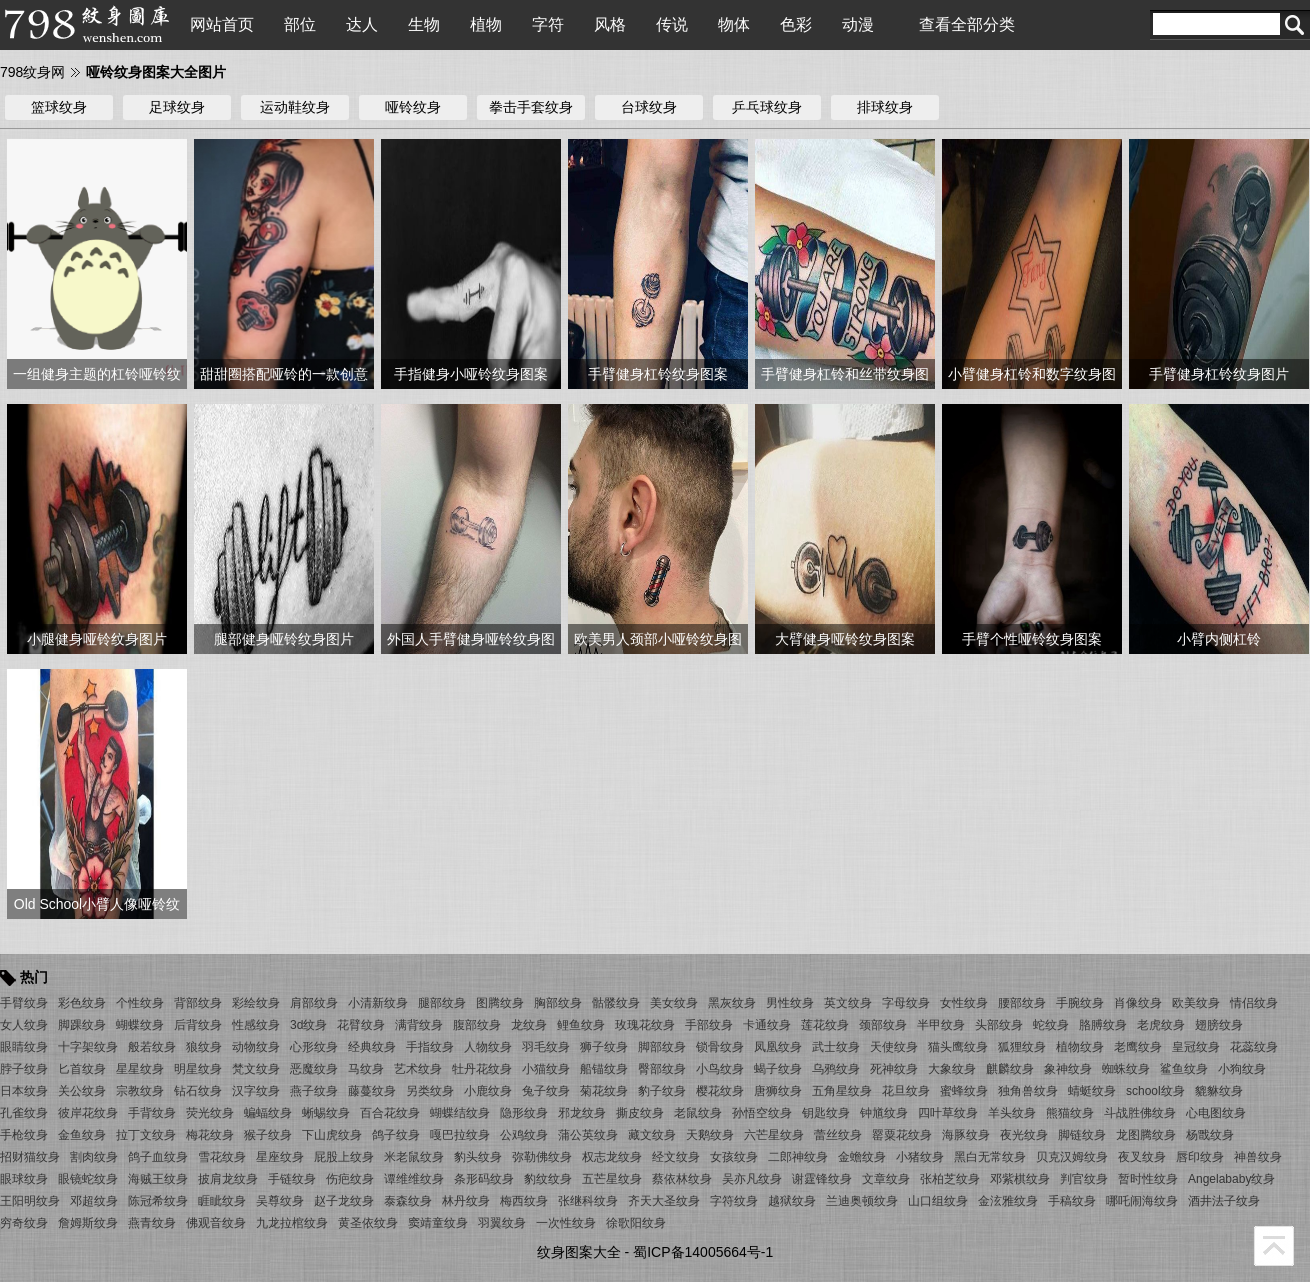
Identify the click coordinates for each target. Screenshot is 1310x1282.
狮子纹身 (604, 1047)
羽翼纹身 (502, 1223)
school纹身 (1155, 1091)
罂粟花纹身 (902, 1135)
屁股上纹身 (344, 1157)
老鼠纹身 (698, 1113)
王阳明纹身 (30, 1201)
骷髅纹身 (616, 1003)
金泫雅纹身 (1008, 1201)
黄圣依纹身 (368, 1223)
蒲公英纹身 (588, 1135)
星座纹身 (280, 1157)
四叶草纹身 (948, 1113)
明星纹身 (198, 1069)
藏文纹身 (652, 1135)
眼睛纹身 (24, 1047)
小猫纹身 (546, 1069)
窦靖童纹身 (438, 1223)
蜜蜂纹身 (964, 1091)
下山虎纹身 (332, 1135)
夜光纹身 (1024, 1135)
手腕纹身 (1080, 1003)
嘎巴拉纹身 (460, 1135)
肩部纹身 (314, 1003)
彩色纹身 (82, 1003)
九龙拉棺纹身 (292, 1223)
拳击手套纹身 (531, 107)
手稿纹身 (1072, 1201)
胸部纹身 (558, 1003)
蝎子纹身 (778, 1069)
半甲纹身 (941, 1025)
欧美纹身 (1196, 1003)
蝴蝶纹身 (140, 1025)
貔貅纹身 (1219, 1091)
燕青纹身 (152, 1223)
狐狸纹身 (1022, 1047)
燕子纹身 (314, 1091)
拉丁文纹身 (146, 1135)
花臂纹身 (361, 1025)
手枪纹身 (24, 1135)
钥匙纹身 (826, 1113)
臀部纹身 (662, 1069)
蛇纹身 (1051, 1025)
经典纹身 (372, 1047)
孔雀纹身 (24, 1113)
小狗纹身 (1242, 1069)
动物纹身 (256, 1047)
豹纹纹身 (548, 1179)
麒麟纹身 (1010, 1069)
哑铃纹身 (413, 107)
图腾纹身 (500, 1003)
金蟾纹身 (862, 1157)
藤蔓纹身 (372, 1091)
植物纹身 (1080, 1047)
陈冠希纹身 (158, 1201)
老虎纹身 (1161, 1025)
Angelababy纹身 (1231, 1179)
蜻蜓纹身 (1092, 1091)
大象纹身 (952, 1069)
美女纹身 (674, 1003)
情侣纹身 (1254, 1003)
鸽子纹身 (396, 1135)
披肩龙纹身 (228, 1179)
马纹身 (366, 1069)
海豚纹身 (966, 1135)
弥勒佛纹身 (542, 1157)
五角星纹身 (842, 1091)
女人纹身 (24, 1025)
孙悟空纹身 (762, 1113)
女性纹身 (964, 1003)
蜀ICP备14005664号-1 (703, 1252)
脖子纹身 (24, 1069)
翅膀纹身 (1219, 1025)
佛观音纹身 (216, 1223)
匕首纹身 (82, 1069)
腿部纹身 (442, 1003)
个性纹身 (140, 1003)
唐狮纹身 (778, 1091)
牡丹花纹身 (482, 1069)
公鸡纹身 (524, 1135)
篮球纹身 (59, 107)
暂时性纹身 (1148, 1179)
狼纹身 (204, 1047)
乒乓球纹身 (767, 107)
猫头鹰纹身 (958, 1047)
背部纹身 (198, 1003)
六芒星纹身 (774, 1135)
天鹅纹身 (710, 1135)
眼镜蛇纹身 (88, 1179)
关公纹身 (82, 1091)
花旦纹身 (906, 1091)
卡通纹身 (767, 1025)
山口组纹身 (938, 1201)
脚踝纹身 (82, 1025)
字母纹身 (906, 1003)
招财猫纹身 (30, 1157)
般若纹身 (152, 1047)
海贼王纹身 (158, 1179)
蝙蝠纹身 (268, 1113)
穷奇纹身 (24, 1223)
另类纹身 (430, 1091)
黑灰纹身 (732, 1003)
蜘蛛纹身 (1126, 1069)
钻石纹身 (198, 1091)
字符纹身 (734, 1201)
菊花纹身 (604, 1091)
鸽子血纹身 (158, 1157)
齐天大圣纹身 (664, 1201)
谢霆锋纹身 (822, 1179)
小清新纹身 (378, 1003)
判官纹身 (1084, 1179)
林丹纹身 (466, 1201)
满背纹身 (419, 1025)
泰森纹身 (408, 1201)
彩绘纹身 (256, 1003)
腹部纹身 (477, 1025)
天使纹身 (894, 1047)
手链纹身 (292, 1179)
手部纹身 (709, 1025)
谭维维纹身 (414, 1179)
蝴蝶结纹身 (460, 1113)
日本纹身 (24, 1091)
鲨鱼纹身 (1184, 1069)
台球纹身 (649, 107)
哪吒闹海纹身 (1142, 1201)
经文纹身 (676, 1157)
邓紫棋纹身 (1020, 1179)
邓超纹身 (94, 1201)
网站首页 (222, 24)
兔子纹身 (546, 1091)
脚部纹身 (662, 1047)
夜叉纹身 (1142, 1157)
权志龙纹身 (612, 1157)
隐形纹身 (524, 1113)
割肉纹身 (94, 1157)
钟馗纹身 (884, 1113)
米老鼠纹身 (414, 1157)
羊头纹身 (1012, 1113)
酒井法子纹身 (1224, 1201)
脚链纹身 (1082, 1135)
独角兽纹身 (1028, 1091)
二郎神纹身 (798, 1157)
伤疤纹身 (350, 1179)
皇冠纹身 (1196, 1047)
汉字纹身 (256, 1091)
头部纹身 (999, 1025)
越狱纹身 (792, 1201)
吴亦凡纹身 (752, 1179)
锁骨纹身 (720, 1047)
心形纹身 (314, 1047)
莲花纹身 (825, 1025)
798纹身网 (32, 72)
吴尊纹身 (280, 1201)
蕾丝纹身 (838, 1135)
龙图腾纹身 (1146, 1135)
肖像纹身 (1138, 1003)
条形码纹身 (484, 1179)
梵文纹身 (256, 1069)
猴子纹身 (268, 1135)
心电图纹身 (1216, 1113)
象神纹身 (1068, 1069)
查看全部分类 (967, 24)
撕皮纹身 (640, 1113)
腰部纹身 (1022, 1003)
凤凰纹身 (778, 1047)
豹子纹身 (662, 1091)
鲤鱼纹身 (581, 1025)
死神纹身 (894, 1069)
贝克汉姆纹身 (1072, 1157)
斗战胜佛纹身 (1140, 1113)
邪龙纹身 (582, 1113)
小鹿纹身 (488, 1091)
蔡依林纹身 (682, 1179)
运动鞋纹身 (295, 107)
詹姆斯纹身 (88, 1223)
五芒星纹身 (612, 1179)
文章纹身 (886, 1179)
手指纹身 (430, 1047)
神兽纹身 (1258, 1157)
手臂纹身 (24, 1003)
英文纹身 (848, 1003)
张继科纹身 (588, 1201)
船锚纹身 (604, 1069)
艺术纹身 (418, 1069)
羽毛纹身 (546, 1047)
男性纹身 (790, 1003)
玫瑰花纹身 (645, 1025)
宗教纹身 (140, 1091)
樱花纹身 (720, 1091)
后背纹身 (198, 1025)
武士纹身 (836, 1047)
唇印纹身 (1200, 1157)
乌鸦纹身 (836, 1069)
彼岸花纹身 (88, 1113)
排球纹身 (885, 107)
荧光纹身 (210, 1113)
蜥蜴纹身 (326, 1113)
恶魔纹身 (314, 1069)
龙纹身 (529, 1025)
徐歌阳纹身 (636, 1223)
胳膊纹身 (1103, 1025)
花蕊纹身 (1254, 1047)
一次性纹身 (566, 1223)
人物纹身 (488, 1047)
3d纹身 (308, 1025)
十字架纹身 (88, 1047)
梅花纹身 (210, 1135)
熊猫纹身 (1070, 1113)
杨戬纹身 (1210, 1135)
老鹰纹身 (1138, 1047)
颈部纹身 (883, 1025)
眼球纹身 (24, 1179)
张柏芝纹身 (950, 1179)
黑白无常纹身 (990, 1157)
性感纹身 (256, 1025)
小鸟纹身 (720, 1069)
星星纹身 (140, 1069)
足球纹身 (177, 107)
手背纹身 (152, 1113)
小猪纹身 (920, 1157)
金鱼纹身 (82, 1135)
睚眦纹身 (222, 1201)
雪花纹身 (222, 1157)
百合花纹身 (390, 1113)
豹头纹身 (478, 1157)
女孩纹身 (734, 1157)
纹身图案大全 (579, 1252)
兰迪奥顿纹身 (862, 1201)
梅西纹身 (524, 1201)
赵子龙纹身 (344, 1201)
